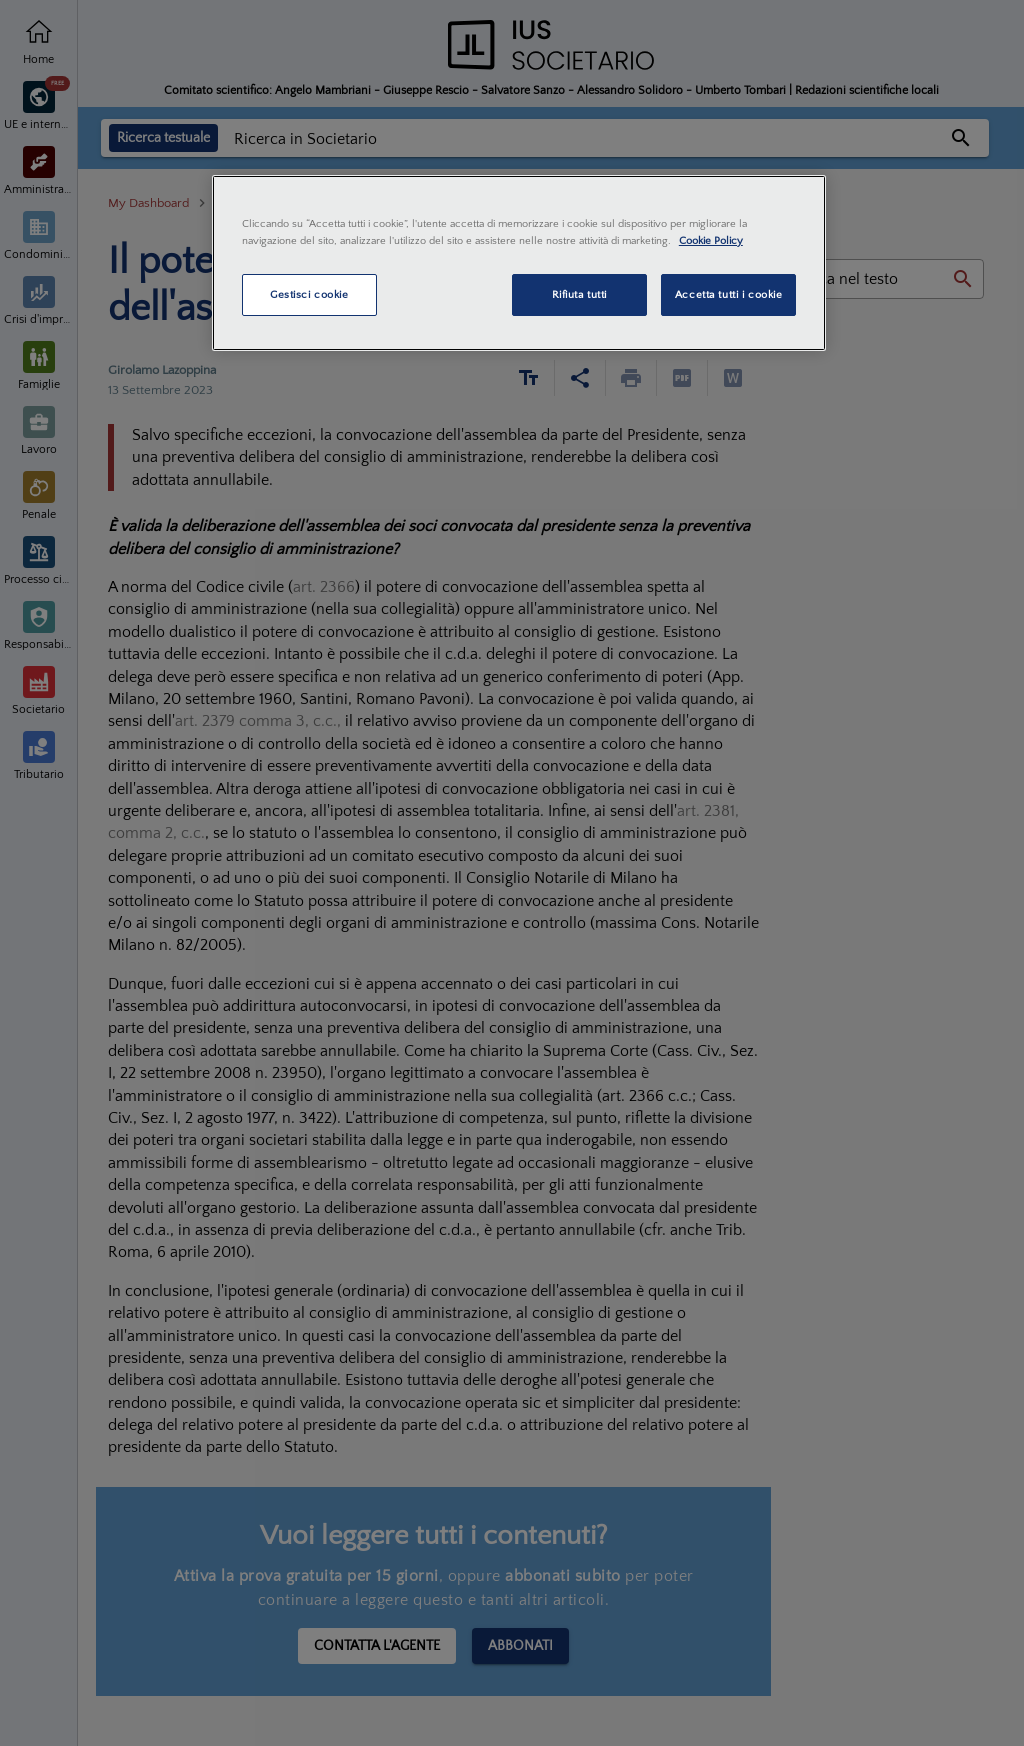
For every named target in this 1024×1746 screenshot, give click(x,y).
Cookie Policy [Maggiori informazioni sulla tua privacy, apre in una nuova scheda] (711, 240)
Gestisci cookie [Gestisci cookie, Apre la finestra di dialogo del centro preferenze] (309, 294)
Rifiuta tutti (579, 294)
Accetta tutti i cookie (729, 294)
